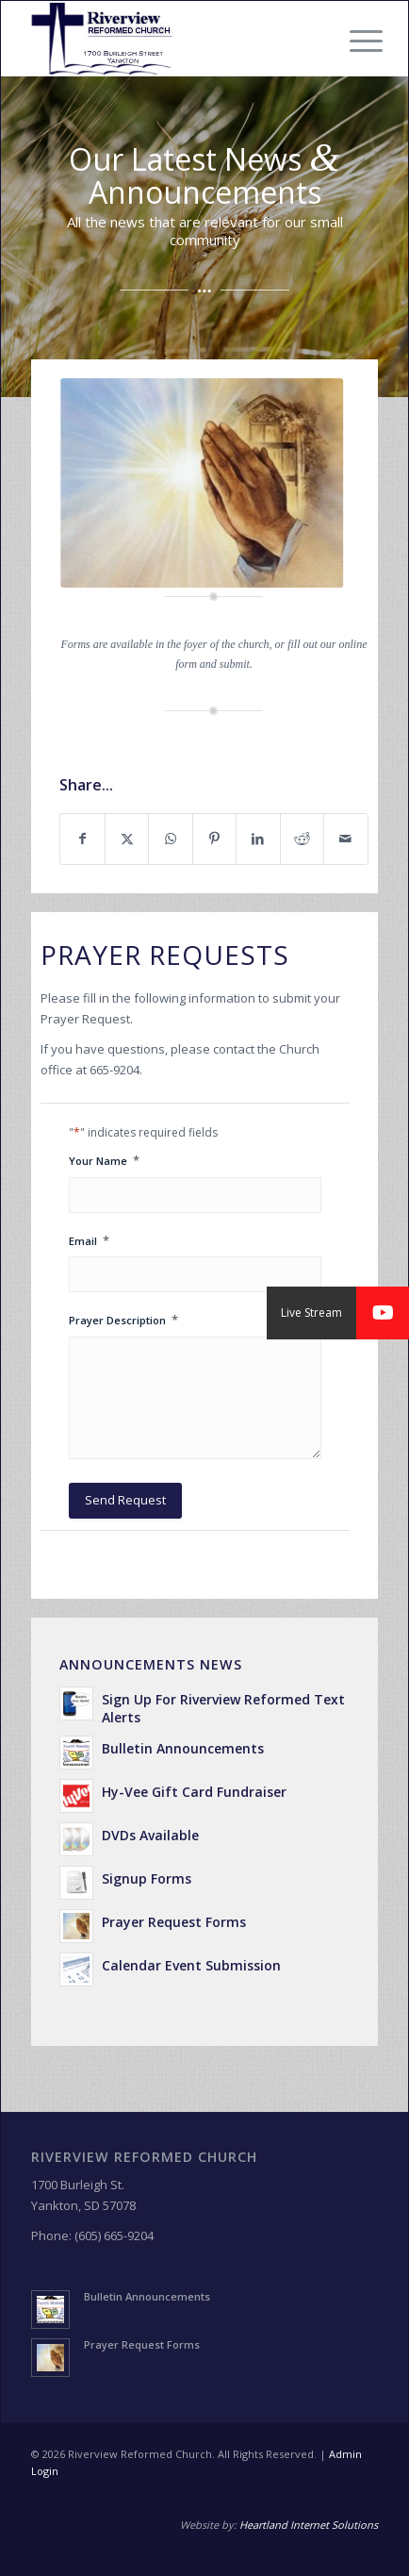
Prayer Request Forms (174, 1922)
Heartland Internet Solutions (308, 2525)
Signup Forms (146, 1878)
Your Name (104, 1161)
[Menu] (351, 40)
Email (89, 1241)
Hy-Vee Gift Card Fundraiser (194, 1792)
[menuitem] (351, 40)
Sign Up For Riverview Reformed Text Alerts (223, 1708)
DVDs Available (150, 1835)
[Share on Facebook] (82, 838)
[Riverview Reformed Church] (169, 38)
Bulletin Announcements (183, 1748)
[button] (382, 1313)
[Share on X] (127, 838)
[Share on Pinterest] (214, 838)
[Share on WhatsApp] (170, 838)
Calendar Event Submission (191, 1965)
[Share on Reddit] (302, 838)
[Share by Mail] (345, 838)
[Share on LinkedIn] (258, 838)
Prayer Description (123, 1320)
